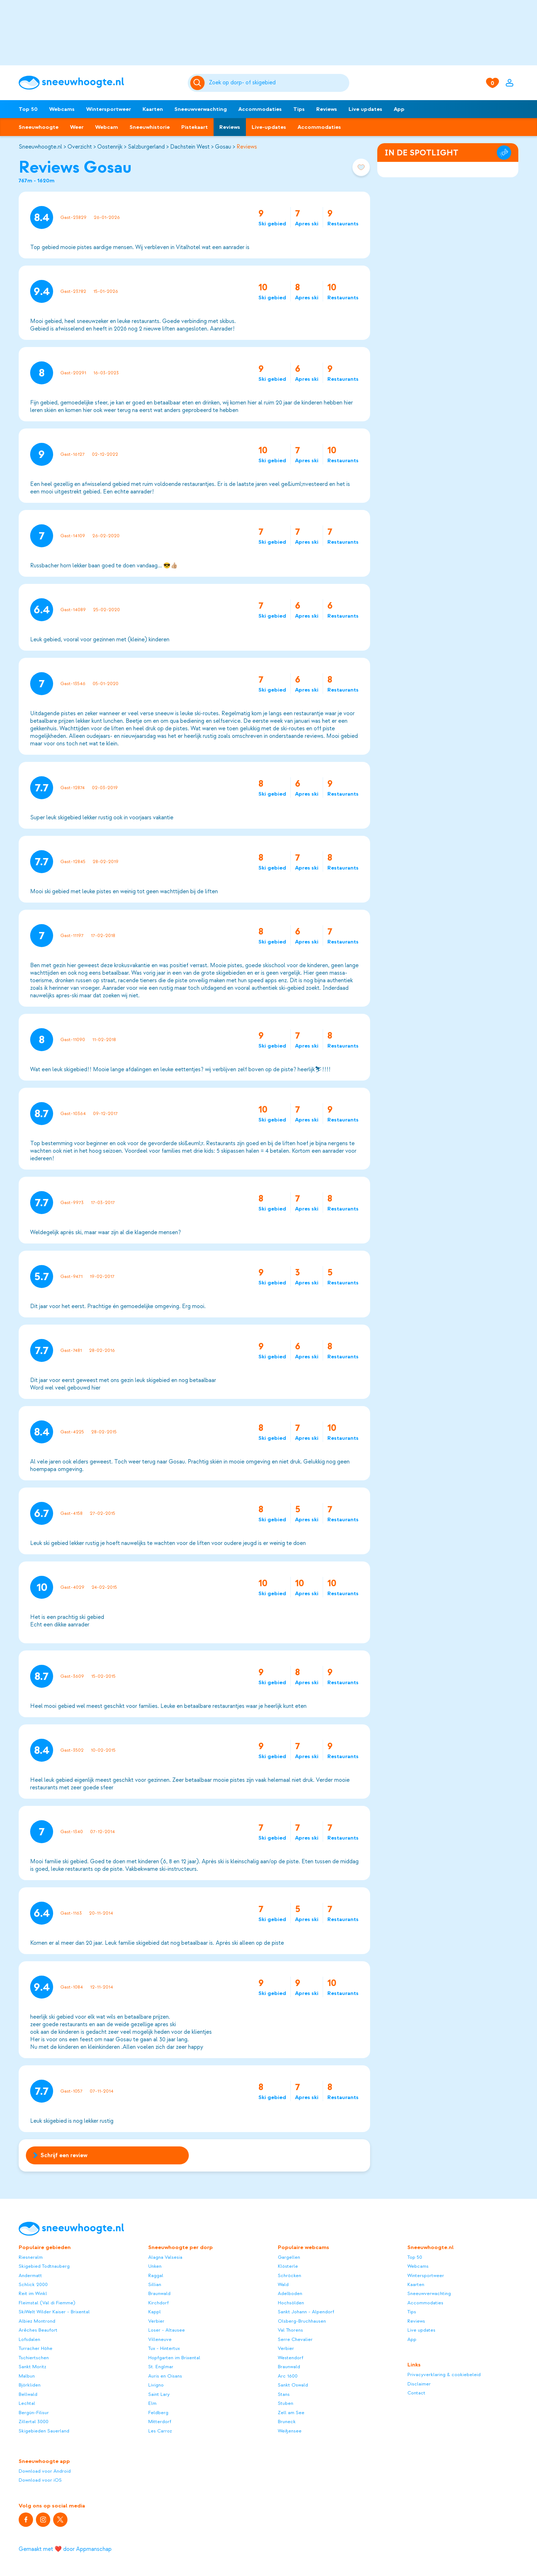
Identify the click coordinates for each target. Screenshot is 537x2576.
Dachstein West (190, 146)
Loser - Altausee (166, 2330)
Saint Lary (159, 2394)
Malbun (27, 2376)
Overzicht (79, 146)
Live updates (365, 109)
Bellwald (28, 2394)
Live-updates (269, 127)
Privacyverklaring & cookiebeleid (444, 2374)
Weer (77, 127)
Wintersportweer (108, 109)
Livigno (156, 2385)
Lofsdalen (29, 2339)
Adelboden (290, 2293)
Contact (416, 2393)
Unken (155, 2266)
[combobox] (278, 83)
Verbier (156, 2321)
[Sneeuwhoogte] (100, 83)
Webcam (106, 127)
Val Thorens (290, 2330)
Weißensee (290, 2431)
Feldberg (158, 2412)
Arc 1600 (288, 2376)
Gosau (223, 146)
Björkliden (30, 2385)
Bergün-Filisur (34, 2412)
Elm (152, 2403)
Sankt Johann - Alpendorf (306, 2312)
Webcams (62, 109)
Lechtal (27, 2403)
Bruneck (287, 2421)
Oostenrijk (109, 146)
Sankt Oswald (293, 2385)
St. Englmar (160, 2367)
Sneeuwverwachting (200, 109)
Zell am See (291, 2412)
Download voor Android (45, 2471)
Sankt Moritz (32, 2367)
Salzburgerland (146, 146)
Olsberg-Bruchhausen (302, 2321)
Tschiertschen (34, 2358)
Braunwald (159, 2293)
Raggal (155, 2275)
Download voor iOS (40, 2480)
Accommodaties (260, 109)
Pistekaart (194, 127)
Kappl (154, 2312)
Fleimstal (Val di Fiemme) (47, 2303)
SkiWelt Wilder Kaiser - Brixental (54, 2312)
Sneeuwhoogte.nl (40, 146)
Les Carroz (160, 2431)
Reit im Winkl (33, 2293)
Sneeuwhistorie (150, 127)
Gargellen (289, 2257)
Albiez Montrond (37, 2321)
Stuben (285, 2403)
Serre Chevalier (295, 2339)
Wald (283, 2284)
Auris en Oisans (165, 2376)
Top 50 (28, 109)
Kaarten (153, 109)
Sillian (154, 2284)
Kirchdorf (158, 2303)
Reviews (326, 109)
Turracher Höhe (35, 2348)
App (399, 109)
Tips (299, 109)
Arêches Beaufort (38, 2330)
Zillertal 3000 (33, 2421)
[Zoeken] (278, 83)
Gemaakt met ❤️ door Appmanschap (65, 2549)
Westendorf (290, 2358)
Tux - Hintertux (164, 2348)
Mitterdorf (159, 2421)
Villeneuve (160, 2339)
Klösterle (288, 2266)
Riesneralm (31, 2257)
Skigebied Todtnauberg (44, 2266)
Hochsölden (291, 2303)
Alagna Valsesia (165, 2257)
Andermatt (30, 2275)
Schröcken (289, 2275)
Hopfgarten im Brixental (174, 2358)
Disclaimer (419, 2384)
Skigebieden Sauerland (44, 2431)
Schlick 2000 (33, 2284)
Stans (284, 2394)
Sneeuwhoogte (39, 127)
